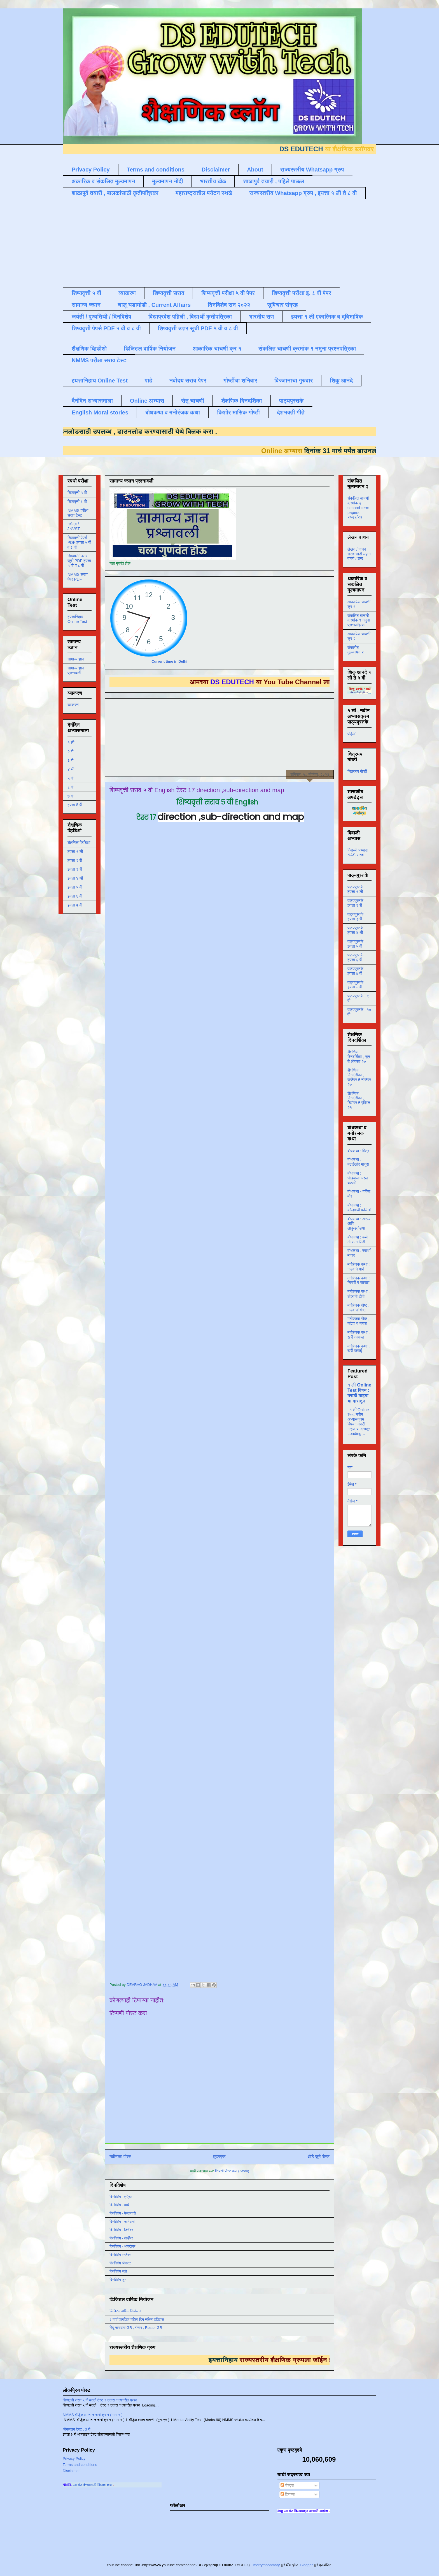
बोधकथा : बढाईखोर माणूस (358, 1162)
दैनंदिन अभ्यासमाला (92, 401)
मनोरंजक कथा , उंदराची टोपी (358, 1294)
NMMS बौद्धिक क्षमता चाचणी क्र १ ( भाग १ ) (92, 2415)
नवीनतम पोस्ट (120, 2156)
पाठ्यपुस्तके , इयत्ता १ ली (356, 889)
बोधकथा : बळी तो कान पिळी (357, 1239)
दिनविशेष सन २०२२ (229, 305)
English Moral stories (100, 412)
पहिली (351, 734)
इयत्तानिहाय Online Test (100, 380)
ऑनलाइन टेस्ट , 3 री (76, 2429)
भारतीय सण (261, 317)
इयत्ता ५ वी (74, 887)
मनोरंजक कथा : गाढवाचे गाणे (358, 1266)
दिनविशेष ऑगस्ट (120, 2263)
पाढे (148, 380)
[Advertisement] (199, 242)
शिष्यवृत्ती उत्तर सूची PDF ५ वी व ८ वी (198, 328)
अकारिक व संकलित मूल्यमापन (103, 181)
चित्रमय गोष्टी (357, 771)
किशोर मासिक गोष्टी (238, 412)
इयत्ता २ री (74, 860)
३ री (70, 760)
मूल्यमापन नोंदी (167, 181)
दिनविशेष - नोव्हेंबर (121, 2238)
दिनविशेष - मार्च (119, 2205)
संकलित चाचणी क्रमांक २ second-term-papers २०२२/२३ (358, 507)
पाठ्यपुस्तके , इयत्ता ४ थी (356, 930)
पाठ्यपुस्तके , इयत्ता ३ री (356, 916)
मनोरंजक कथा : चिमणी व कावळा (358, 1280)
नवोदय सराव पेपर (187, 380)
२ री (70, 751)
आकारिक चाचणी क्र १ (217, 349)
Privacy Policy (91, 169)
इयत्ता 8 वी (74, 805)
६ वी (70, 787)
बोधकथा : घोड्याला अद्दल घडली (357, 1178)
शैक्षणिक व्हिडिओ (78, 842)
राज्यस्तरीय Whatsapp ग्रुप (312, 169)
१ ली (70, 742)
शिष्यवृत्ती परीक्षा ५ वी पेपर (228, 293)
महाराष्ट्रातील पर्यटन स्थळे (204, 193)
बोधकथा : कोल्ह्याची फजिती (359, 1207)
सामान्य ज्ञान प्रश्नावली (75, 670)
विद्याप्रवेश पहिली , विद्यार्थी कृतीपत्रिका (190, 317)
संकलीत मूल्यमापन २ (355, 650)
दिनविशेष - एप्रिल (120, 2197)
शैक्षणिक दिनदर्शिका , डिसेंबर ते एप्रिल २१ (358, 1100)
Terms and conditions (156, 169)
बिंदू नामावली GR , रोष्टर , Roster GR (135, 2327)
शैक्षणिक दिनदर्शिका (241, 401)
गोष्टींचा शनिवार (240, 380)
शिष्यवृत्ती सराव (169, 293)
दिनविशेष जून (118, 2280)
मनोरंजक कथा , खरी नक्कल (358, 1334)
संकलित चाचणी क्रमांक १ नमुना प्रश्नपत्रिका (307, 349)
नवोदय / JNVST (73, 526)
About (255, 169)
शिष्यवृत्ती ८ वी (77, 501)
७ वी (70, 796)
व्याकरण (127, 293)
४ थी (70, 769)
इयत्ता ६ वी (74, 896)
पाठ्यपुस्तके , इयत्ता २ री (356, 903)
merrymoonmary (266, 2565)
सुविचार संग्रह (282, 305)
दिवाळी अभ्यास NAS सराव (357, 852)
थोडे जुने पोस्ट (318, 2156)
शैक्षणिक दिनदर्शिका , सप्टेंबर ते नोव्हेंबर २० (359, 1077)
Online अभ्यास (147, 401)
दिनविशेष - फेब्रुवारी (122, 2213)
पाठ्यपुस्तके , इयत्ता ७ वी (356, 971)
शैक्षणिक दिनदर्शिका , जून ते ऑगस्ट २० (358, 1057)
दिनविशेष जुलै (118, 2271)
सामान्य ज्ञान (86, 305)
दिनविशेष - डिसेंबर (121, 2230)
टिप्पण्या (288, 2494)
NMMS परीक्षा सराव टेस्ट (99, 360)
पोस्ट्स (287, 2485)
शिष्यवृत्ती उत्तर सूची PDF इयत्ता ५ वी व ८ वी (79, 561)
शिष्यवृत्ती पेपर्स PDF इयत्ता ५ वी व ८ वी (79, 542)
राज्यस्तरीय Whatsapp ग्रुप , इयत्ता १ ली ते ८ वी (303, 193)
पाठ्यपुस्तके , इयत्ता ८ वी (356, 984)
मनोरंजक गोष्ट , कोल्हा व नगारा (358, 1321)
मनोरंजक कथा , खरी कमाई (358, 1348)
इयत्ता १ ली (75, 851)
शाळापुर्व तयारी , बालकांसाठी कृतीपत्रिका (115, 193)
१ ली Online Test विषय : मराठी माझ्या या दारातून (359, 1392)
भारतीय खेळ (213, 181)
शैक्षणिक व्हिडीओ (89, 349)
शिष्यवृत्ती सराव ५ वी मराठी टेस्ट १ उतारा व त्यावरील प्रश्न (100, 2400)
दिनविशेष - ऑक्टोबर (122, 2246)
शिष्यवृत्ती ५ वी (86, 293)
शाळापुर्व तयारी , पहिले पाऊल (273, 181)
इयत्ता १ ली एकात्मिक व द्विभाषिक (327, 317)
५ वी (70, 778)
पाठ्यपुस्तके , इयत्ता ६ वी (356, 957)
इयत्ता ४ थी (75, 878)
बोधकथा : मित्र (358, 1151)
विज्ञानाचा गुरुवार (293, 380)
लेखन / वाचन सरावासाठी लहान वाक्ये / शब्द (359, 554)
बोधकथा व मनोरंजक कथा (172, 412)
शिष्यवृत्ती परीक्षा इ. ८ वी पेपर (301, 293)
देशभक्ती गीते (291, 412)
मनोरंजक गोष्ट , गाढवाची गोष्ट (358, 1307)
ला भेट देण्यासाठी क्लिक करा (108, 2485)
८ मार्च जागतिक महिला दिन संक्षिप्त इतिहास (136, 2319)
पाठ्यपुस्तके (291, 401)
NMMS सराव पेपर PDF (77, 576)
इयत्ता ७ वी (74, 905)
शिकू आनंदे (341, 380)
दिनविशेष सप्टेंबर (120, 2255)
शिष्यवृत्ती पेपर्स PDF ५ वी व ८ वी (106, 328)
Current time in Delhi (169, 661)
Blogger (306, 2565)
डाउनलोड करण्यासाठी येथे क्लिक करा (149, 431)
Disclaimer (216, 169)
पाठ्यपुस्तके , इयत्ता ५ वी (356, 944)
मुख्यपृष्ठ (219, 2156)
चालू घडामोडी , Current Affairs (154, 305)
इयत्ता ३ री (74, 869)
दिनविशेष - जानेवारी (122, 2222)
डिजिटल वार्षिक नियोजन (150, 349)
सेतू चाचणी (192, 401)
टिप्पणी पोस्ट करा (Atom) (232, 2171)
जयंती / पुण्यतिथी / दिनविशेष (101, 317)
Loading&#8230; (221, 1400)
